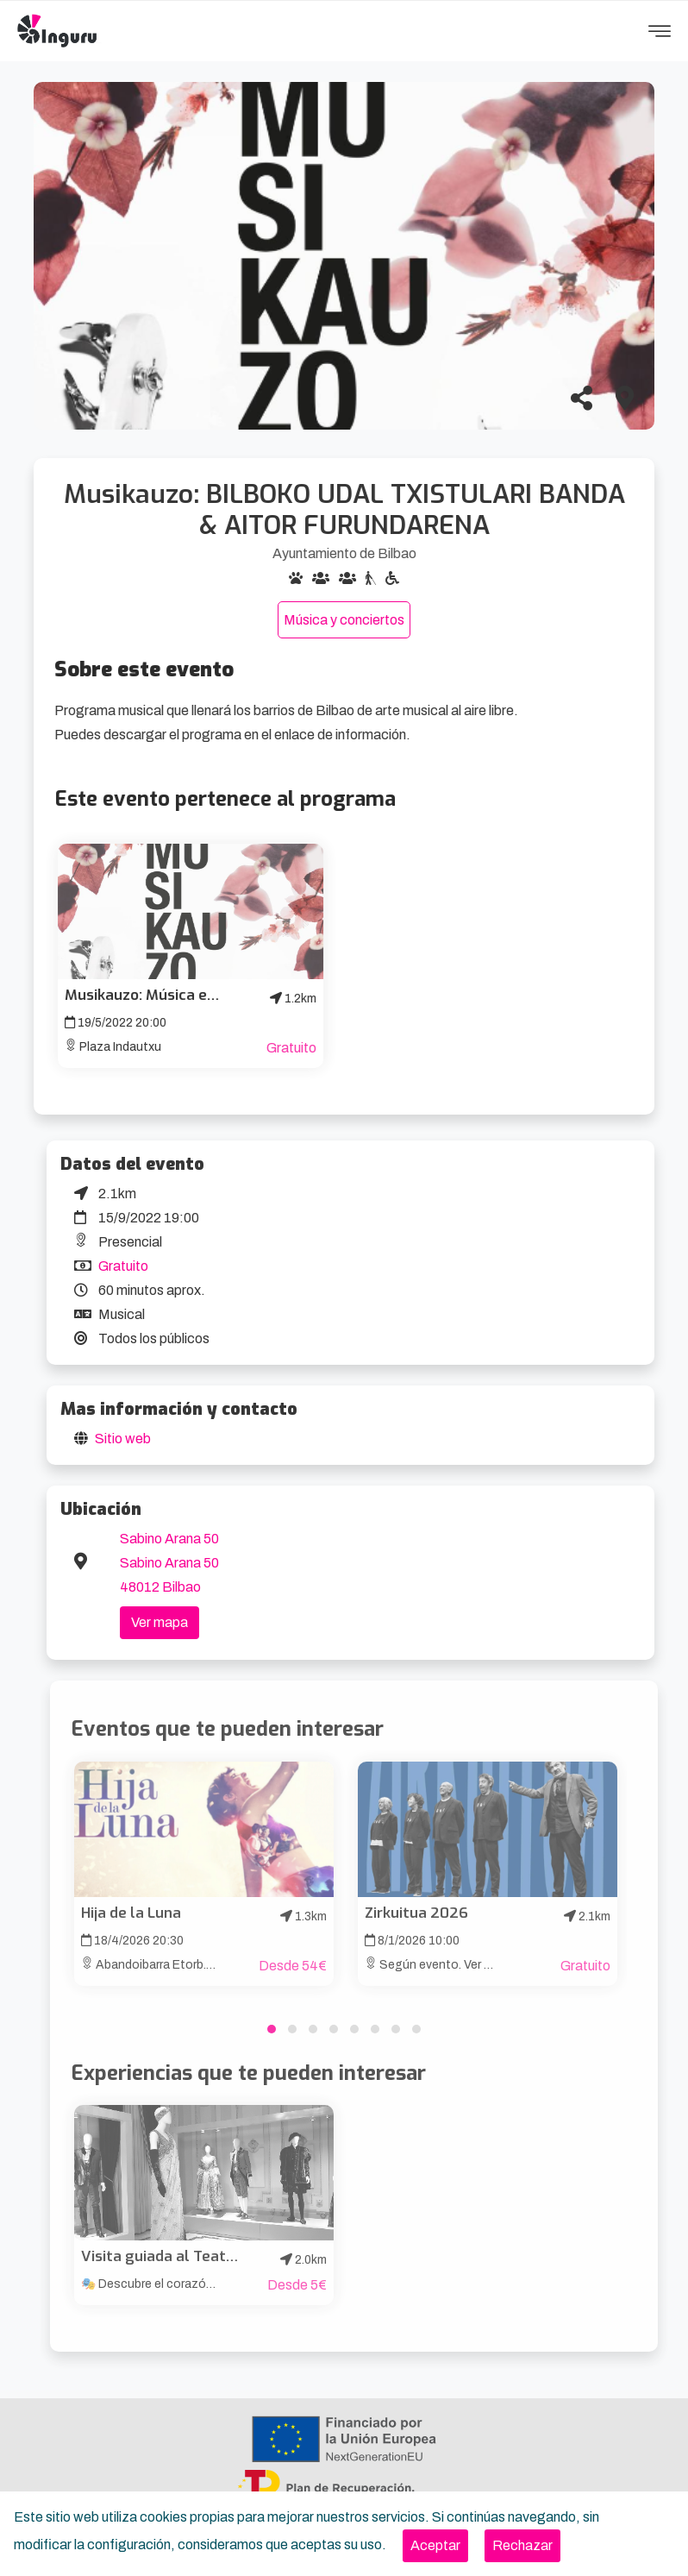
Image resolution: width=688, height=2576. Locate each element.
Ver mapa (159, 1622)
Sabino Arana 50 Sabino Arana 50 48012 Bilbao (169, 1562)
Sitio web (123, 1438)
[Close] (435, 2545)
